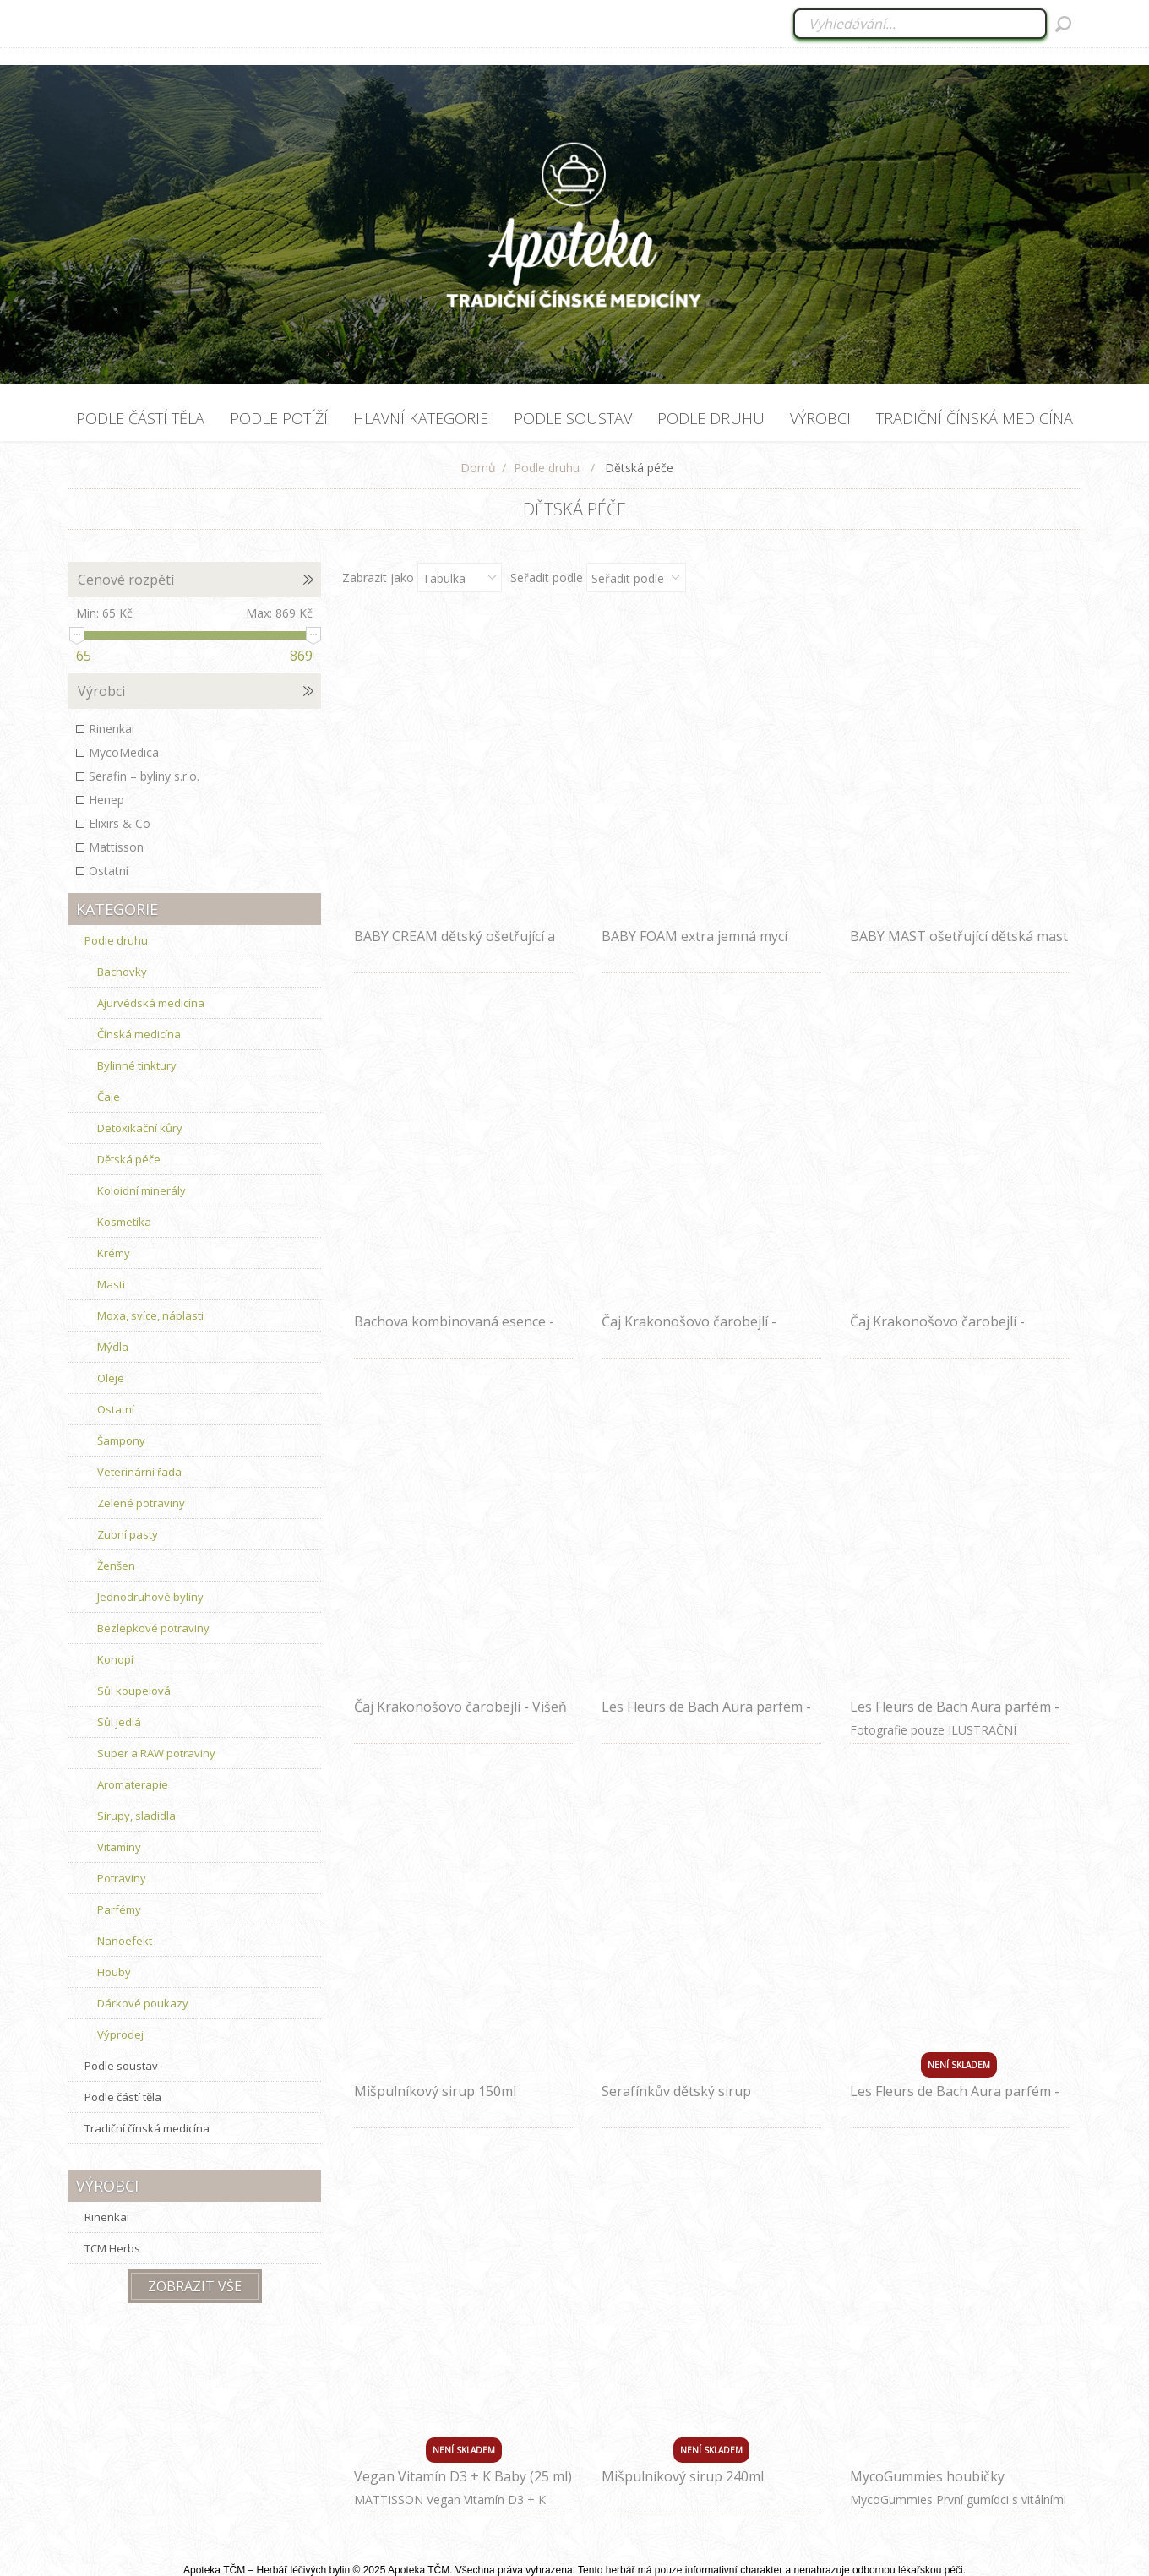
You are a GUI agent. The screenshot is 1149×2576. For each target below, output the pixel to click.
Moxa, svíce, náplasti (150, 1315)
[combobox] (921, 23)
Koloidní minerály (141, 1190)
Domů (478, 468)
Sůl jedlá (119, 1721)
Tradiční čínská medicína (147, 2128)
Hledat (1063, 23)
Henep (106, 800)
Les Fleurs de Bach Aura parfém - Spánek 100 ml (954, 1716)
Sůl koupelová (134, 1690)
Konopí (115, 1659)
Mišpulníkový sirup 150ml (435, 2091)
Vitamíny (119, 1846)
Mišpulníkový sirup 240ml (683, 2476)
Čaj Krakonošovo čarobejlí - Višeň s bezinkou (460, 1716)
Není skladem (959, 2065)
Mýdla (112, 1346)
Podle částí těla (122, 2097)
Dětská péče (129, 1159)
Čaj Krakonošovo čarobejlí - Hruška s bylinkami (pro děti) (693, 1330)
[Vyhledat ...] (920, 23)
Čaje (108, 1096)
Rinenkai (111, 729)
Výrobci (101, 691)
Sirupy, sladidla (136, 1815)
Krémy (113, 1253)
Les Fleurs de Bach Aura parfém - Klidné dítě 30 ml (706, 1716)
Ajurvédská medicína (150, 1002)
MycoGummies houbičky (927, 2476)
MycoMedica (124, 752)
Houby (114, 1972)
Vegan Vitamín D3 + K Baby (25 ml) (463, 2476)
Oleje (110, 1378)
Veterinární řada (139, 1471)
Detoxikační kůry (139, 1128)
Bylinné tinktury (137, 1065)
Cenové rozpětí (126, 579)
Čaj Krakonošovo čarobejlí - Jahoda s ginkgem (937, 1330)
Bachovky (122, 971)
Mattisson (116, 847)
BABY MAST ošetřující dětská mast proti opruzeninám (959, 945)
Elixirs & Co (119, 823)
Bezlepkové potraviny (153, 1628)
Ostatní (108, 871)
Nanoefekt (124, 1940)
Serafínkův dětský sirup (676, 2091)
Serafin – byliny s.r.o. (144, 776)
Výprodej (120, 2034)
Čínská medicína (139, 1034)
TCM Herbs (112, 2248)
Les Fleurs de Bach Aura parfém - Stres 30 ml (954, 2100)
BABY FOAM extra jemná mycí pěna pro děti (694, 945)
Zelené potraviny (141, 1503)
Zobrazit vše (195, 2286)
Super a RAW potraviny (156, 1753)
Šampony (121, 1440)
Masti (111, 1284)
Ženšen (116, 1565)
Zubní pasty (127, 1534)
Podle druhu (116, 940)
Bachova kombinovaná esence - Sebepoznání (454, 1330)
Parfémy (119, 1909)
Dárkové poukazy (142, 2003)
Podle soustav (121, 2065)
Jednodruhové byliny (150, 1596)
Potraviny (121, 1878)
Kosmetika (124, 1221)
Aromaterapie (132, 1784)
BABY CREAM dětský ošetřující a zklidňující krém (454, 945)
